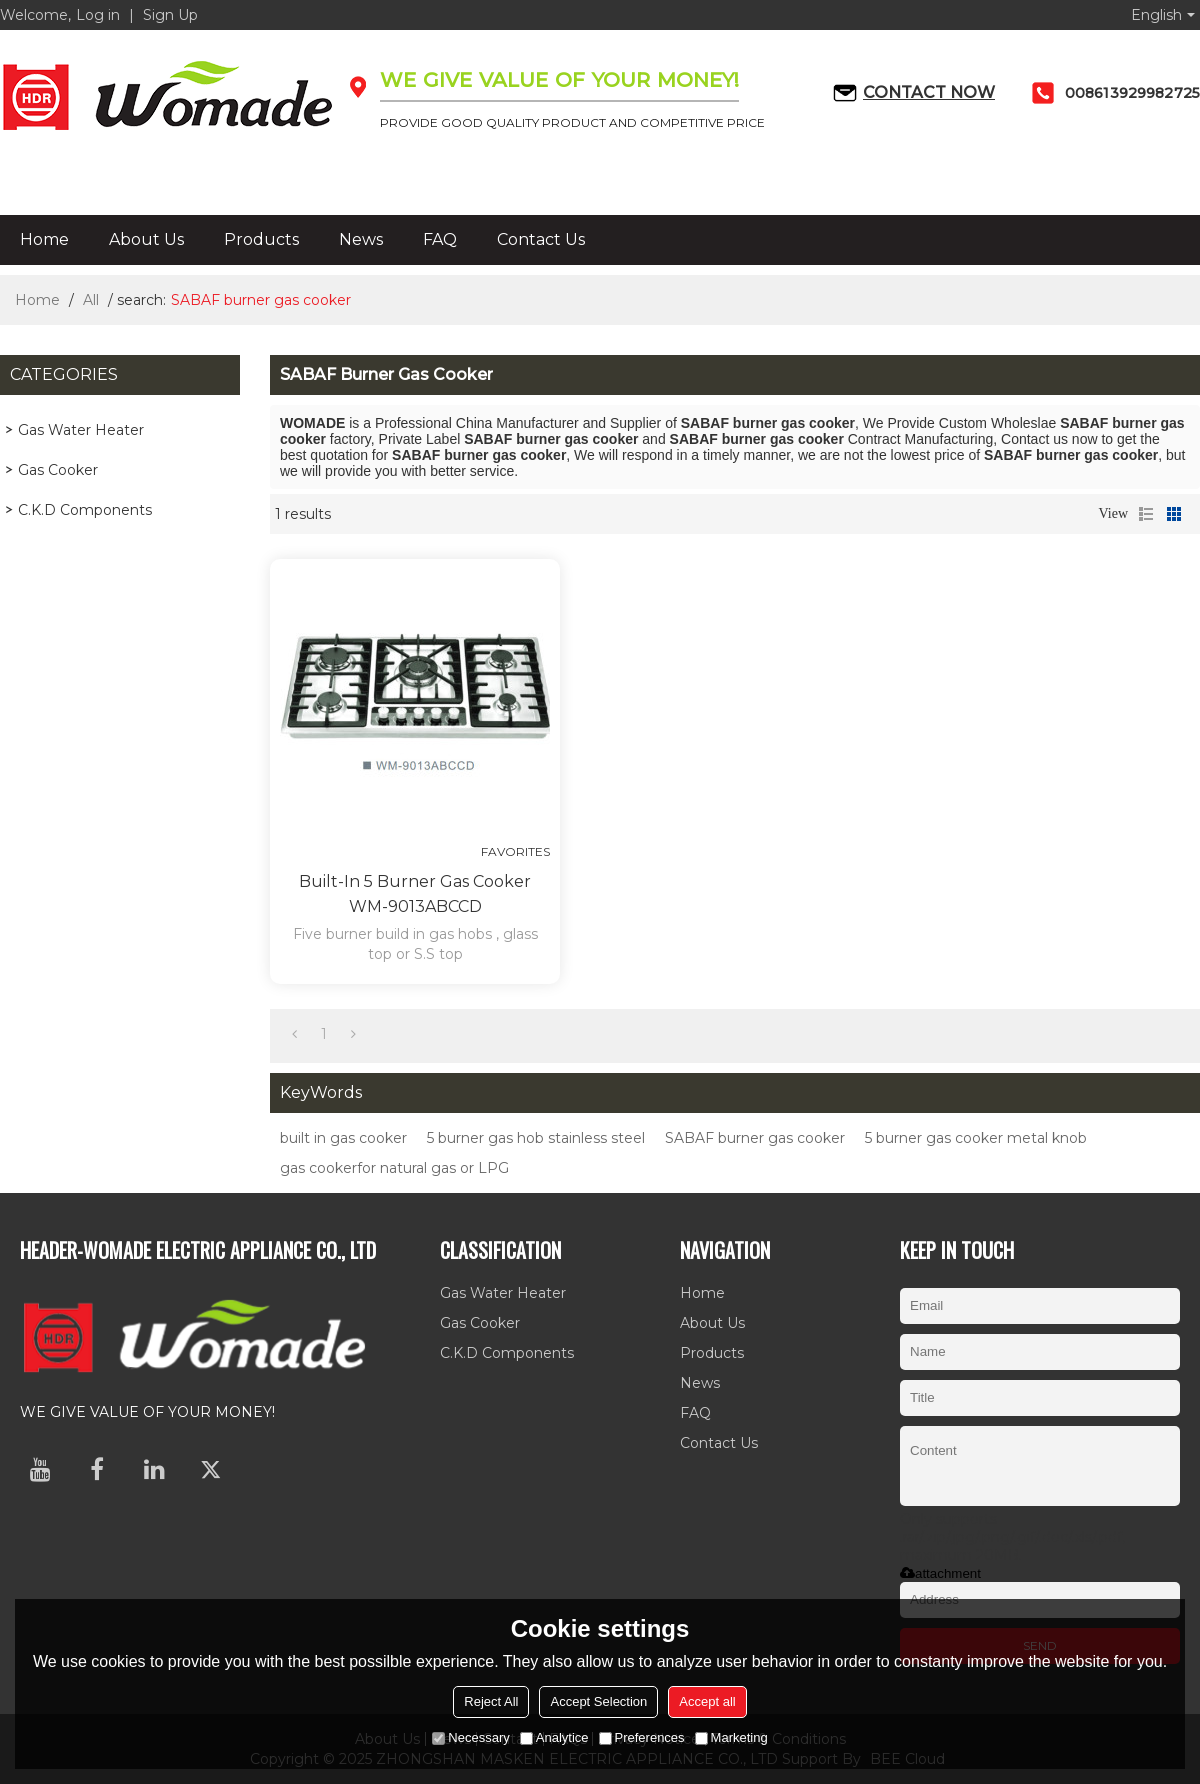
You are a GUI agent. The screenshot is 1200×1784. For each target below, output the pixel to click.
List (1146, 514)
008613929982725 (1132, 93)
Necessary (470, 1737)
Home (44, 239)
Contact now (929, 92)
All (91, 300)
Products (261, 239)
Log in (98, 15)
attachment (940, 1573)
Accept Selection (598, 1701)
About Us (146, 239)
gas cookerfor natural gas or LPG (394, 1168)
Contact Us (541, 239)
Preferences (642, 1737)
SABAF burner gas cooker (755, 1138)
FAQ (440, 239)
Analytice (554, 1737)
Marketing (731, 1737)
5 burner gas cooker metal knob (976, 1138)
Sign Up (170, 15)
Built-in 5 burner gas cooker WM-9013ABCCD (415, 894)
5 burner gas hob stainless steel (536, 1138)
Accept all (707, 1701)
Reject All (491, 1701)
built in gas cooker (343, 1138)
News (361, 239)
